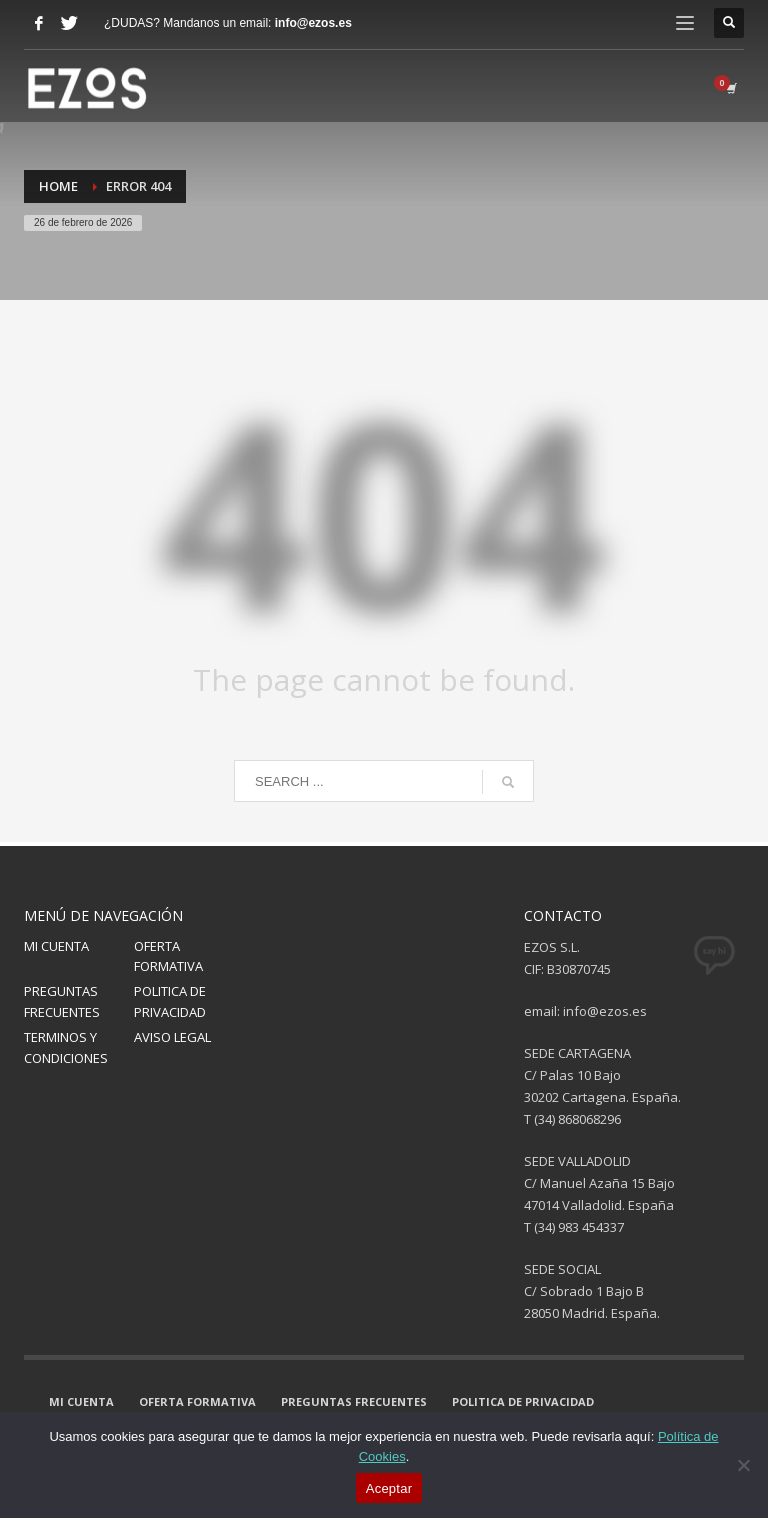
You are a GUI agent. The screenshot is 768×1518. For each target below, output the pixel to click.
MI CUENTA (56, 946)
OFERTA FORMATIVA (168, 956)
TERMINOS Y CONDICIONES (66, 1047)
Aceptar (389, 1488)
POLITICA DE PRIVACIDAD (170, 1001)
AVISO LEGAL (172, 1037)
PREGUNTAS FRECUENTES (62, 1001)
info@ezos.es (313, 23)
